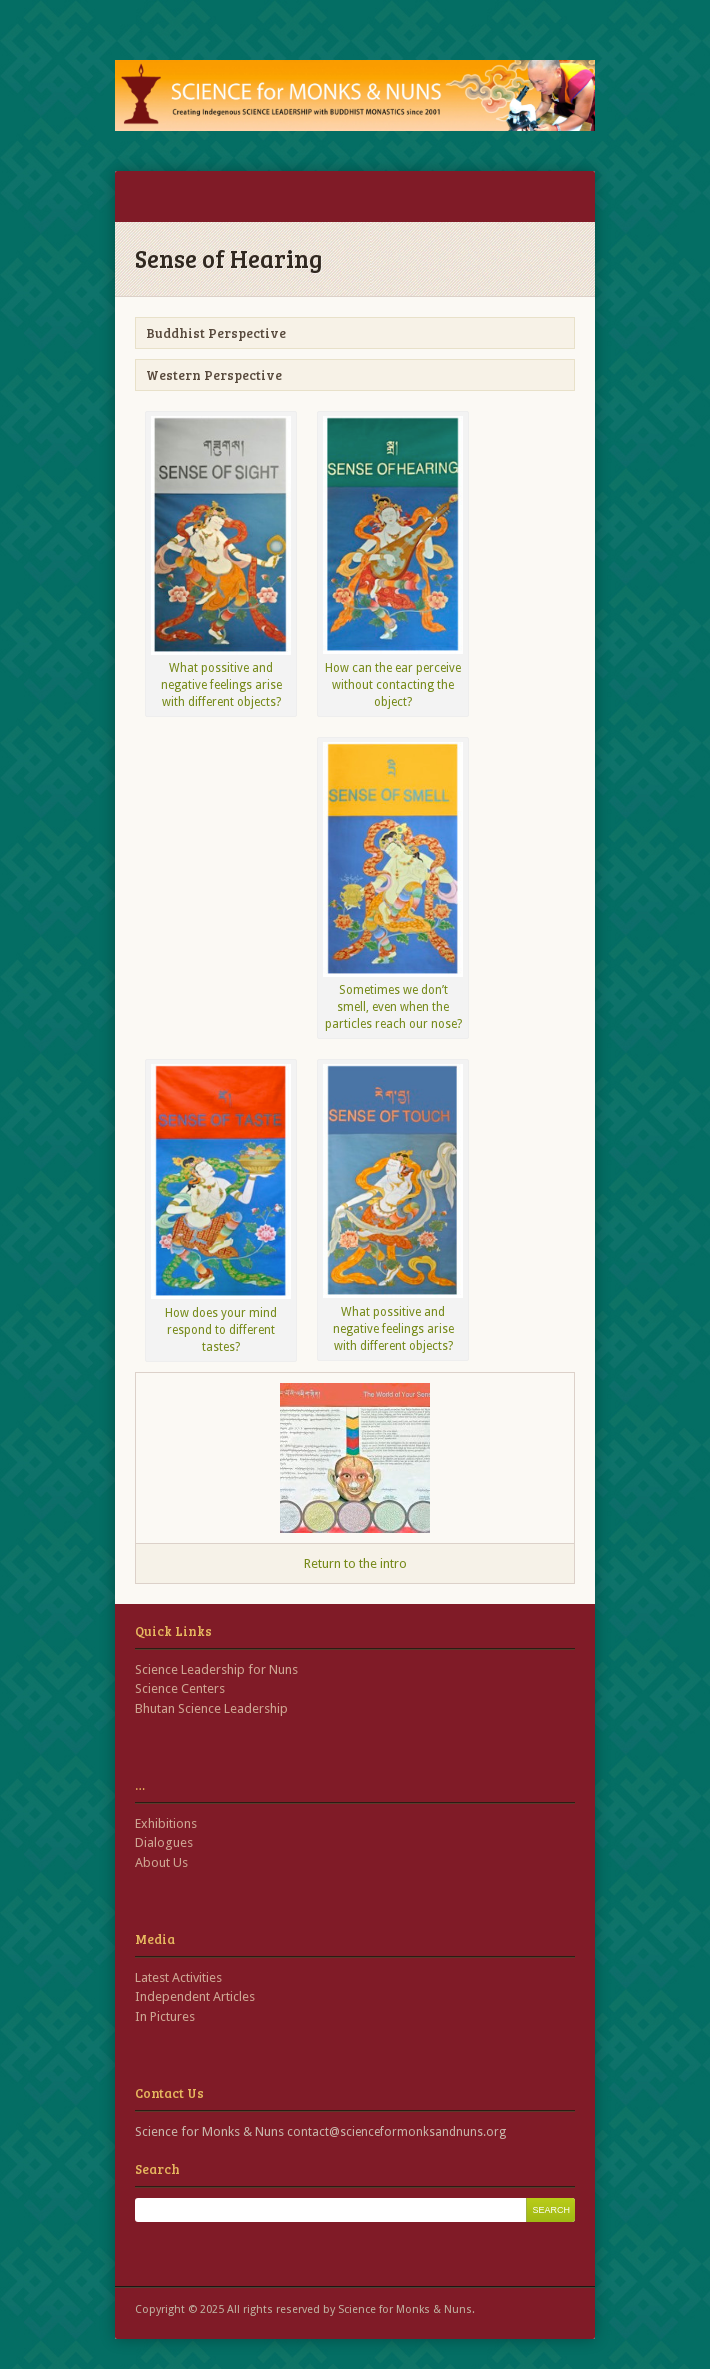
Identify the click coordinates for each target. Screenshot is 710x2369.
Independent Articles (195, 1996)
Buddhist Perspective (216, 333)
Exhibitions (166, 1823)
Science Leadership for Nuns (216, 1669)
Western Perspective (214, 375)
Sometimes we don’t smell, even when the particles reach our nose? (393, 1007)
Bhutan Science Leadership (211, 1708)
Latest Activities (178, 1977)
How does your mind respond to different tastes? (221, 1330)
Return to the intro (355, 1563)
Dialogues (164, 1842)
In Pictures (165, 2016)
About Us (161, 1862)
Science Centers (180, 1688)
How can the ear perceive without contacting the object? (393, 685)
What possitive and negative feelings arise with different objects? (221, 685)
